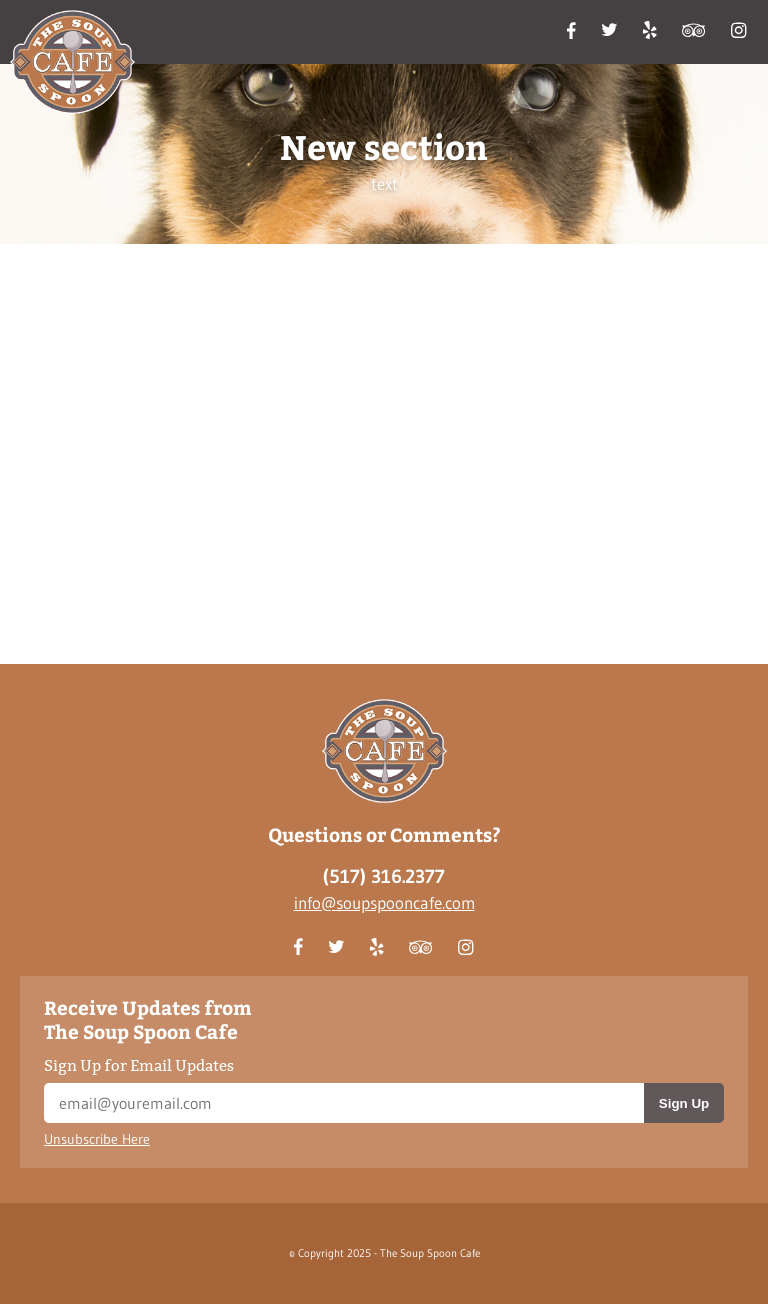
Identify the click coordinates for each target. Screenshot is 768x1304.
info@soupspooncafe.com (384, 902)
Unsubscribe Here (97, 1139)
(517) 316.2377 (384, 876)
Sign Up (684, 1103)
